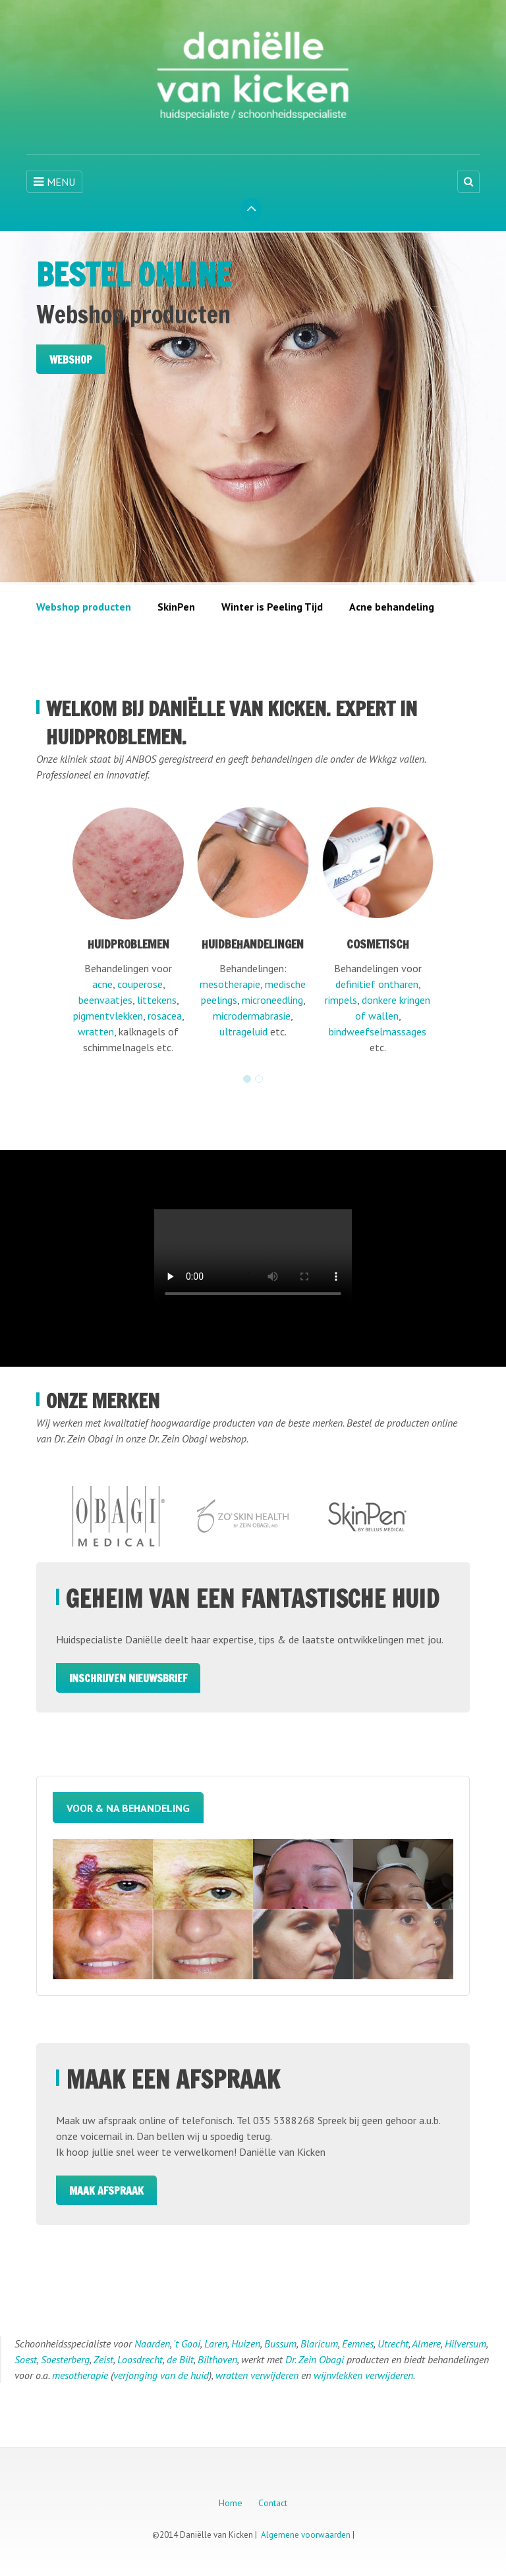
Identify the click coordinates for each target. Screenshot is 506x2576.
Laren (215, 2344)
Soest (25, 2360)
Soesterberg (65, 2360)
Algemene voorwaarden (306, 2536)
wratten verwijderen (256, 2376)
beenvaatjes (105, 1001)
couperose (140, 986)
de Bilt (180, 2360)
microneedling (272, 1001)
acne (102, 986)
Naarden (152, 2344)
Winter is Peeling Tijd (272, 608)
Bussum (280, 2344)
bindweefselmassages (377, 1033)
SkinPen (176, 608)
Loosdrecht (140, 2360)
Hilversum (465, 2344)
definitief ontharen (376, 986)
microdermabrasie (252, 1017)
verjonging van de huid (161, 2376)
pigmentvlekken (108, 1017)
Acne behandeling (391, 608)
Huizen (245, 2344)
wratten (96, 1033)
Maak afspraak (106, 2192)
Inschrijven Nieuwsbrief (128, 1680)
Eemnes (358, 2344)
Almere (426, 2344)
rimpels (341, 1001)
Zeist (103, 2360)
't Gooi (186, 2344)
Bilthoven (217, 2360)
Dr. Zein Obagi (314, 2360)
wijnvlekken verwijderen (363, 2376)
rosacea (165, 1017)
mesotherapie (230, 986)
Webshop (70, 359)
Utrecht (393, 2344)
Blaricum (319, 2344)
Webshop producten (83, 608)
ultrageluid (243, 1033)
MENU (54, 181)
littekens (157, 1001)
